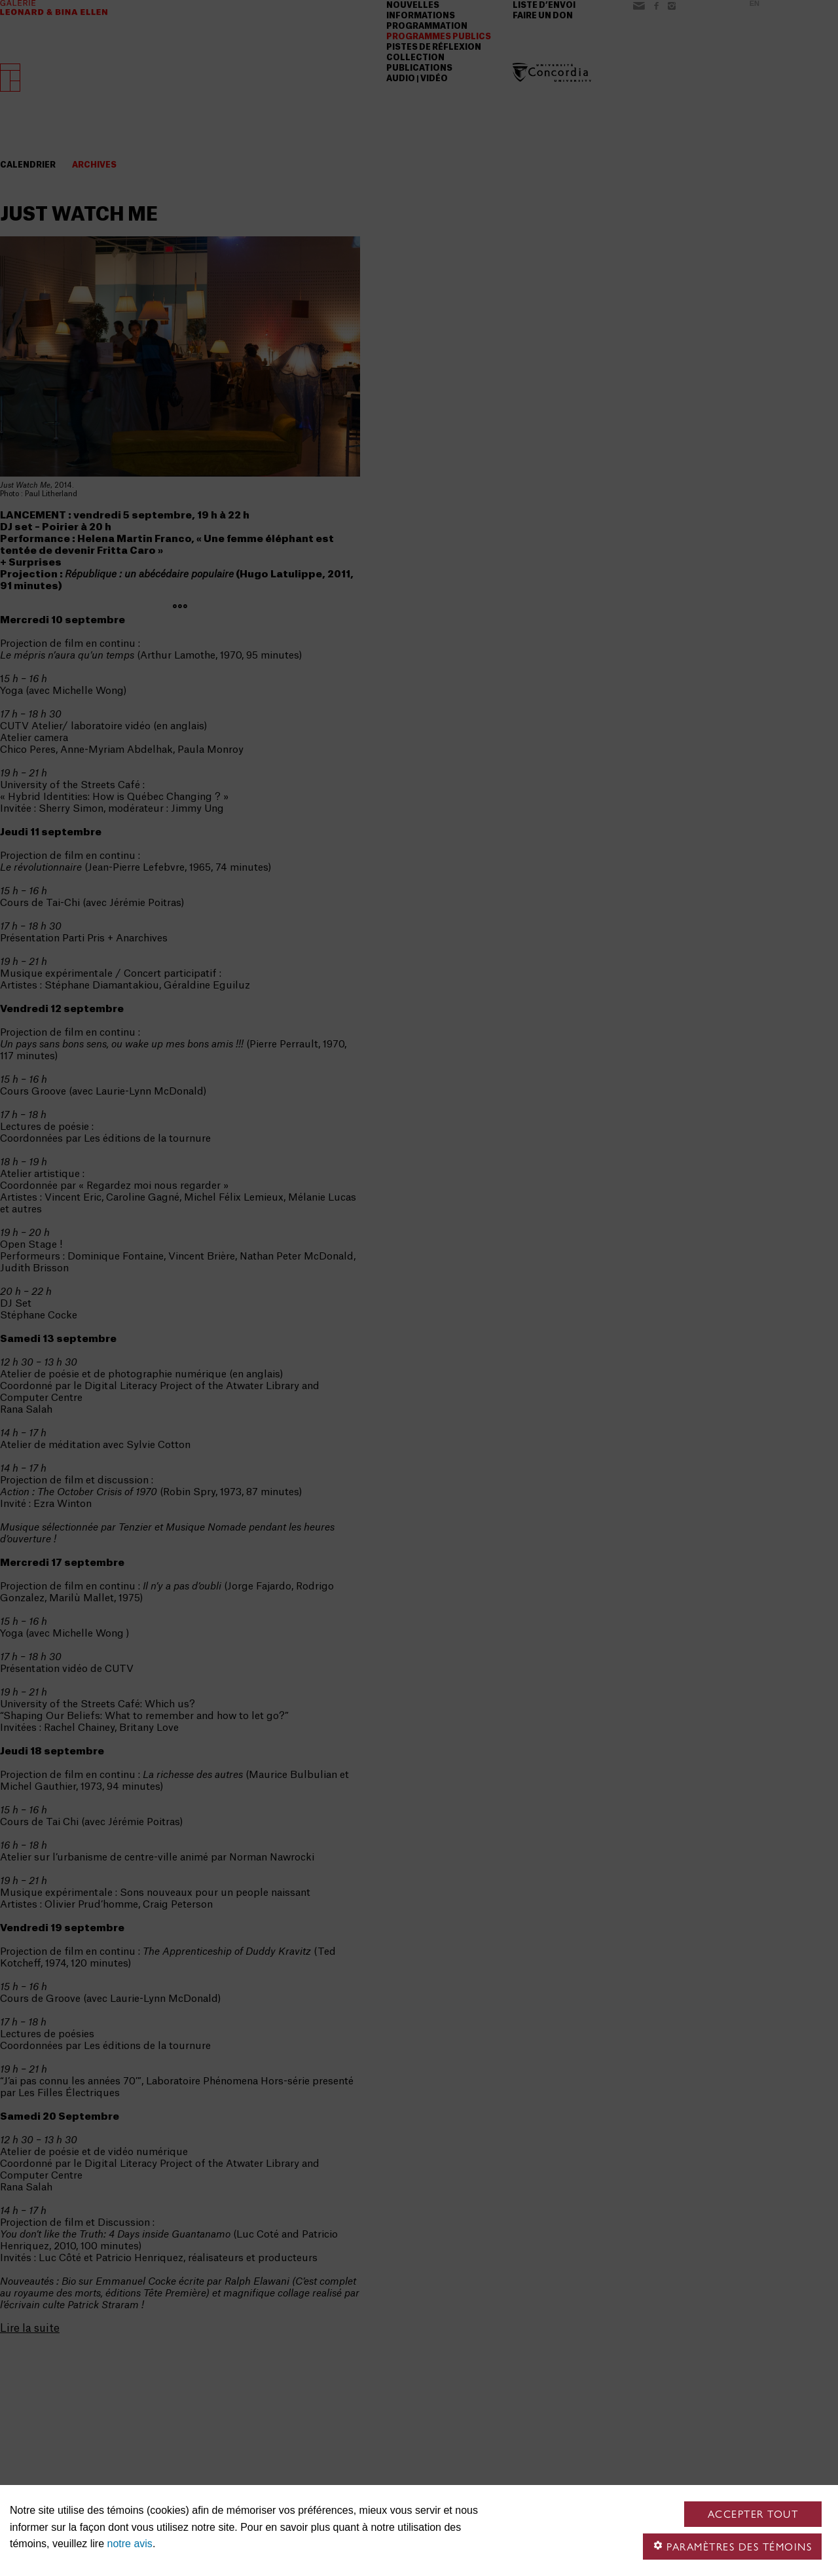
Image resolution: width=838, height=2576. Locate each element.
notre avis (130, 2543)
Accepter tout (753, 2514)
